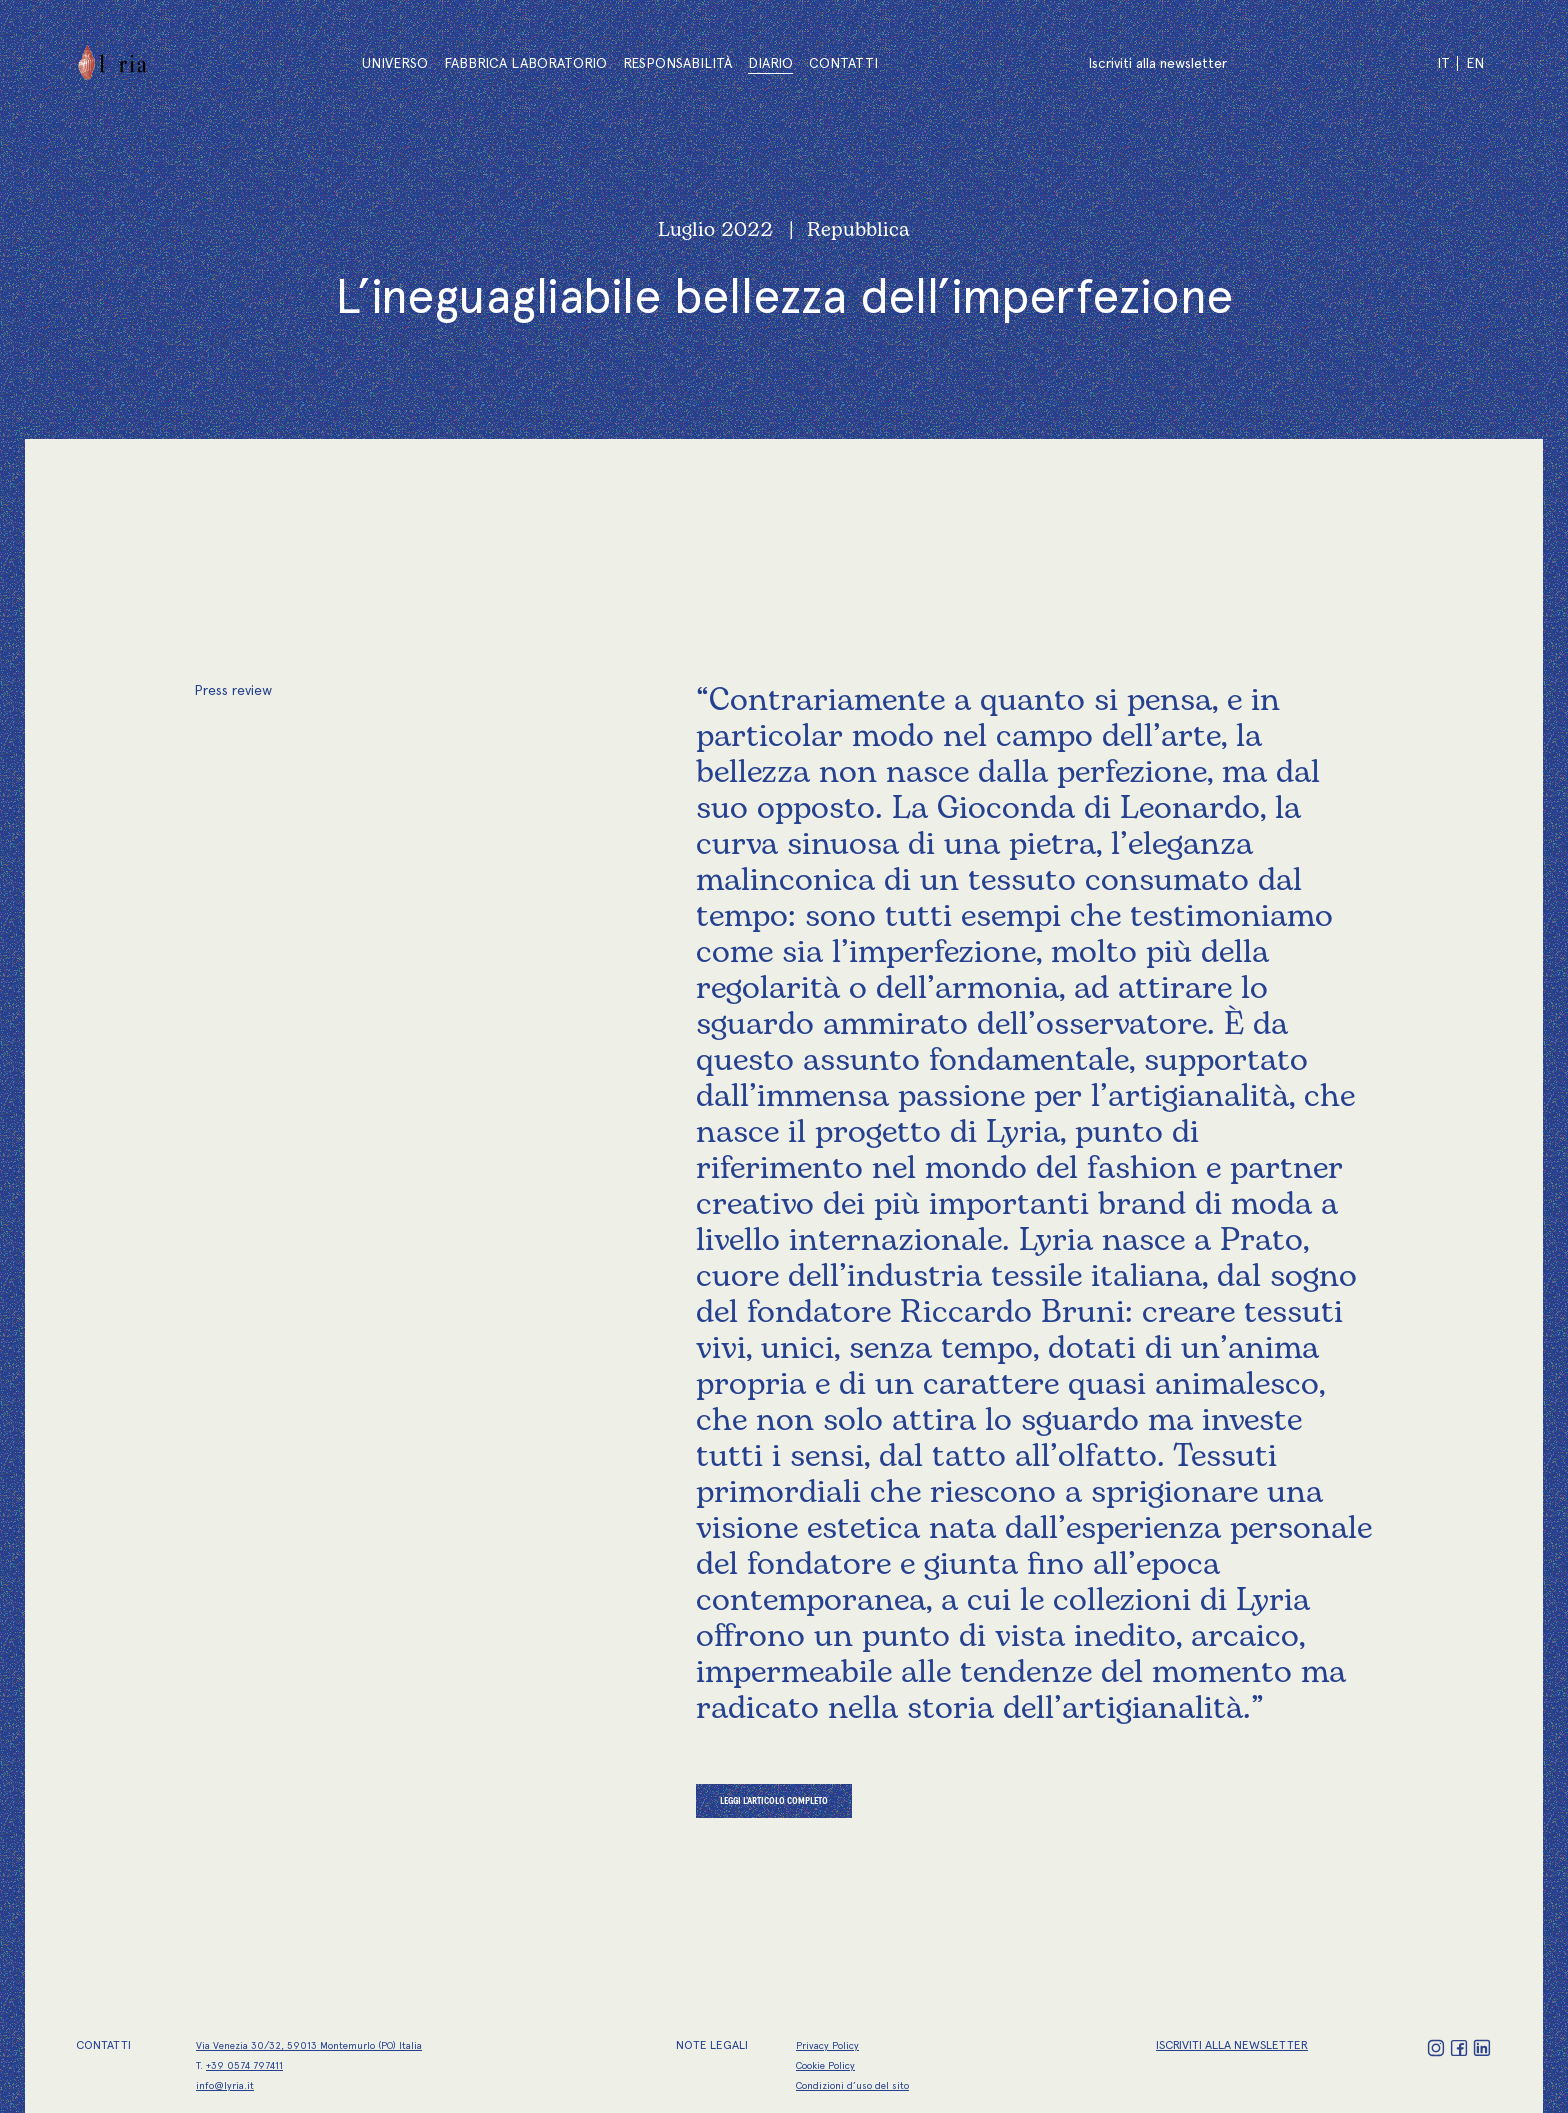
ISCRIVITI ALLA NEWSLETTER (1232, 2045)
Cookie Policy (825, 2065)
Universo (395, 63)
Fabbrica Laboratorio (525, 63)
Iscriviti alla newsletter (1157, 63)
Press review (233, 690)
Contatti (843, 63)
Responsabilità (677, 63)
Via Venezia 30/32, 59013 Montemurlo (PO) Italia (309, 2045)
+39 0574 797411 (244, 2065)
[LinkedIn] (1482, 2047)
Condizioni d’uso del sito (852, 2085)
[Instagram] (1437, 2047)
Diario (770, 63)
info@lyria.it (225, 2085)
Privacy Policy (827, 2045)
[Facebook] (1460, 2047)
